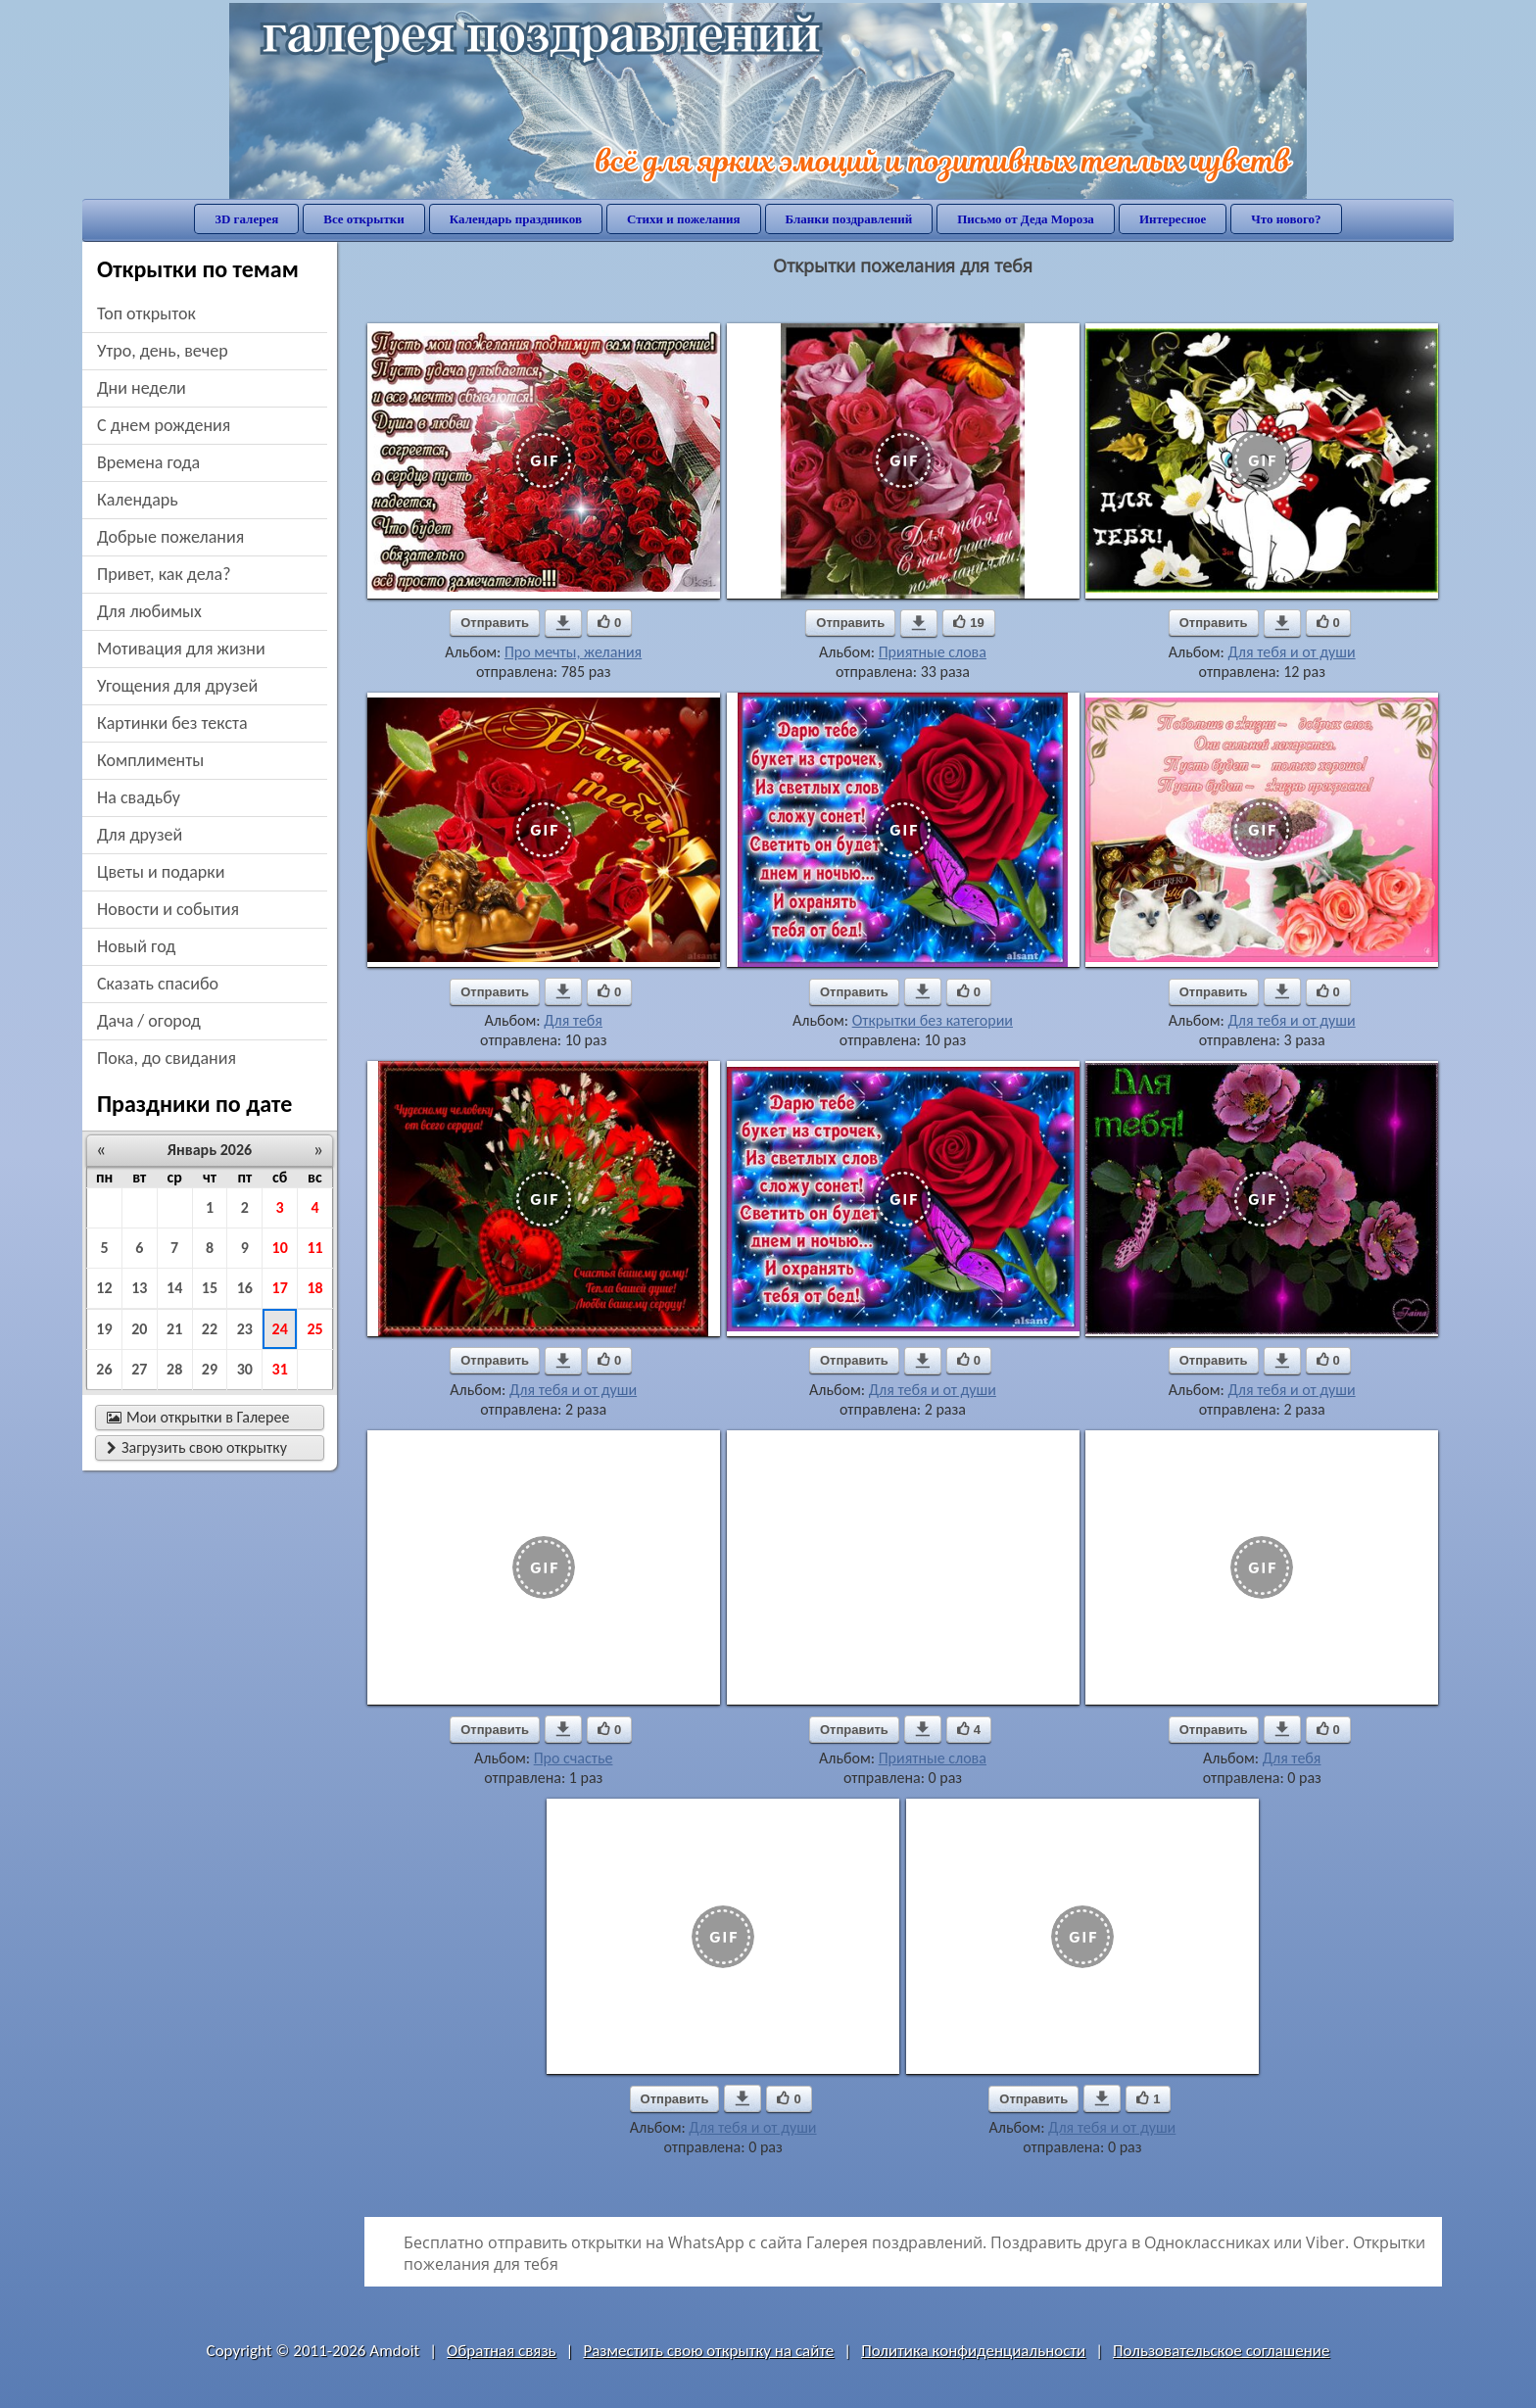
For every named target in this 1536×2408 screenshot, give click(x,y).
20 (139, 1329)
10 (280, 1247)
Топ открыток (146, 313)
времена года (148, 462)
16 (245, 1287)
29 (209, 1369)
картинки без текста (172, 723)
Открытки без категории (932, 1020)
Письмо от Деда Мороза (1025, 219)
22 (209, 1329)
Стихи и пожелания (684, 219)
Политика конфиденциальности (973, 2350)
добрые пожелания (170, 537)
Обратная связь (501, 2350)
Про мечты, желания (573, 652)
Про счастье (573, 1758)
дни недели (141, 388)
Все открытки (364, 219)
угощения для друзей (177, 686)
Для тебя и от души (1291, 652)
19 (104, 1329)
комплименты (150, 760)
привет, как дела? (164, 574)
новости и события (168, 909)
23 (245, 1329)
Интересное (1172, 219)
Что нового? (1285, 219)
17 (280, 1287)
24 (280, 1329)
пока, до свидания (166, 1058)
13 (139, 1287)
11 (314, 1247)
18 (314, 1287)
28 (174, 1369)
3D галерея (246, 219)
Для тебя (573, 1020)
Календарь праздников (516, 219)
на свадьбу (138, 797)
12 (104, 1287)
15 (209, 1287)
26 (104, 1369)
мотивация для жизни (181, 648)
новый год (136, 946)
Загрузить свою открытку (197, 1447)
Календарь (137, 499)
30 (245, 1369)
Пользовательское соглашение (1221, 2350)
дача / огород (149, 1021)
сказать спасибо (157, 983)
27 (139, 1369)
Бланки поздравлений (849, 219)
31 (280, 1369)
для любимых (149, 611)
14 (174, 1287)
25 (314, 1329)
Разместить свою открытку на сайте (708, 2350)
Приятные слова (932, 652)
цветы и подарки (160, 872)
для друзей (139, 834)
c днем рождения (163, 425)
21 (174, 1329)
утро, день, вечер (162, 350)
